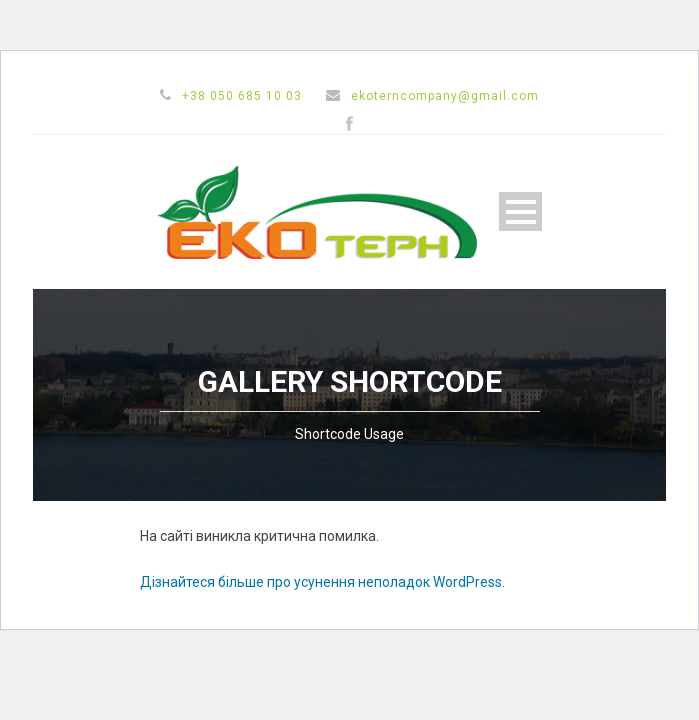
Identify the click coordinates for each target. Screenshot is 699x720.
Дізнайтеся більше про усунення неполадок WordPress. (322, 582)
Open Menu (520, 211)
